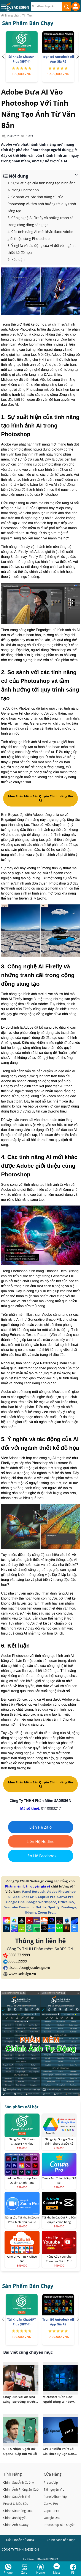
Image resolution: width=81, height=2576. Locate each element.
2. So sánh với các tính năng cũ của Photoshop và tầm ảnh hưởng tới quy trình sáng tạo (42, 204)
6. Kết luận (16, 259)
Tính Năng (12, 2474)
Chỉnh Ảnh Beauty (16, 2525)
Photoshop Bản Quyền (60, 2525)
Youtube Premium (19, 1907)
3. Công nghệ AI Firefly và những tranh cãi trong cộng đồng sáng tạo (41, 221)
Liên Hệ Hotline (40, 1841)
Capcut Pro (47, 1896)
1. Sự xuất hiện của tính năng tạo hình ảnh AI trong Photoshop (42, 186)
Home (40, 2572)
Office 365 (66, 1902)
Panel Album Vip (55, 2497)
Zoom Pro (45, 1912)
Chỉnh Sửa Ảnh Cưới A (18, 2482)
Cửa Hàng (53, 2474)
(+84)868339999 (47, 2559)
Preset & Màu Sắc (15, 2503)
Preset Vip (51, 2482)
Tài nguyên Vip (54, 2489)
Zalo (24, 2572)
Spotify (53, 1907)
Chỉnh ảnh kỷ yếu (15, 2518)
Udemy (30, 1912)
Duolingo (68, 1907)
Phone (8, 2572)
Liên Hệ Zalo (40, 1827)
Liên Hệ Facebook (41, 1855)
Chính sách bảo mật (61, 2540)
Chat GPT (28, 1896)
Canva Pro (65, 1896)
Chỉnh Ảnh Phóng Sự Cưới (21, 2489)
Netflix (40, 1907)
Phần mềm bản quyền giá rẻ (27, 1886)
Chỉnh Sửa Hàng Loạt (18, 2511)
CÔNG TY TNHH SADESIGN (20, 2549)
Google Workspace (41, 1902)
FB (73, 2572)
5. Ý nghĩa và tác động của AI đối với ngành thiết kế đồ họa (42, 249)
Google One (15, 1902)
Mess (56, 2572)
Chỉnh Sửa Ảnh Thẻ (16, 2497)
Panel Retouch (34, 1891)
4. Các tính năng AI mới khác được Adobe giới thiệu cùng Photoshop (40, 235)
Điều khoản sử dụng (20, 2540)
